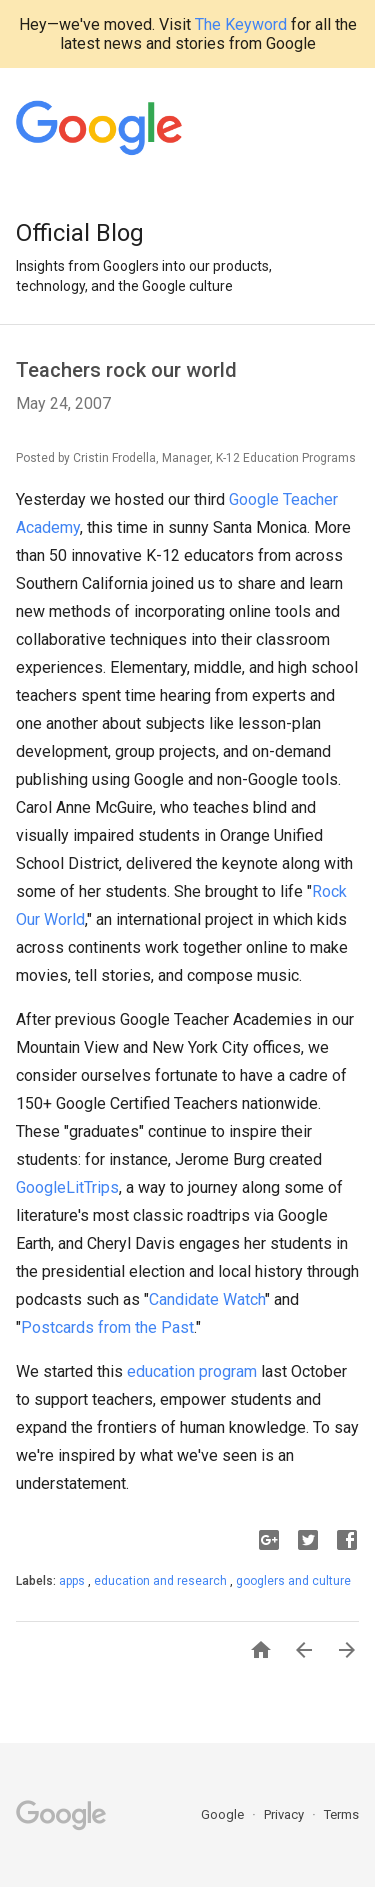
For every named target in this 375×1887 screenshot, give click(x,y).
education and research (162, 1581)
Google (224, 1814)
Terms (341, 1814)
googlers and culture (293, 1581)
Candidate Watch (207, 1299)
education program (192, 1371)
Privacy (285, 1814)
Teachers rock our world (126, 370)
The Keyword (241, 24)
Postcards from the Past (107, 1327)
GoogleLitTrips (67, 1187)
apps (73, 1581)
